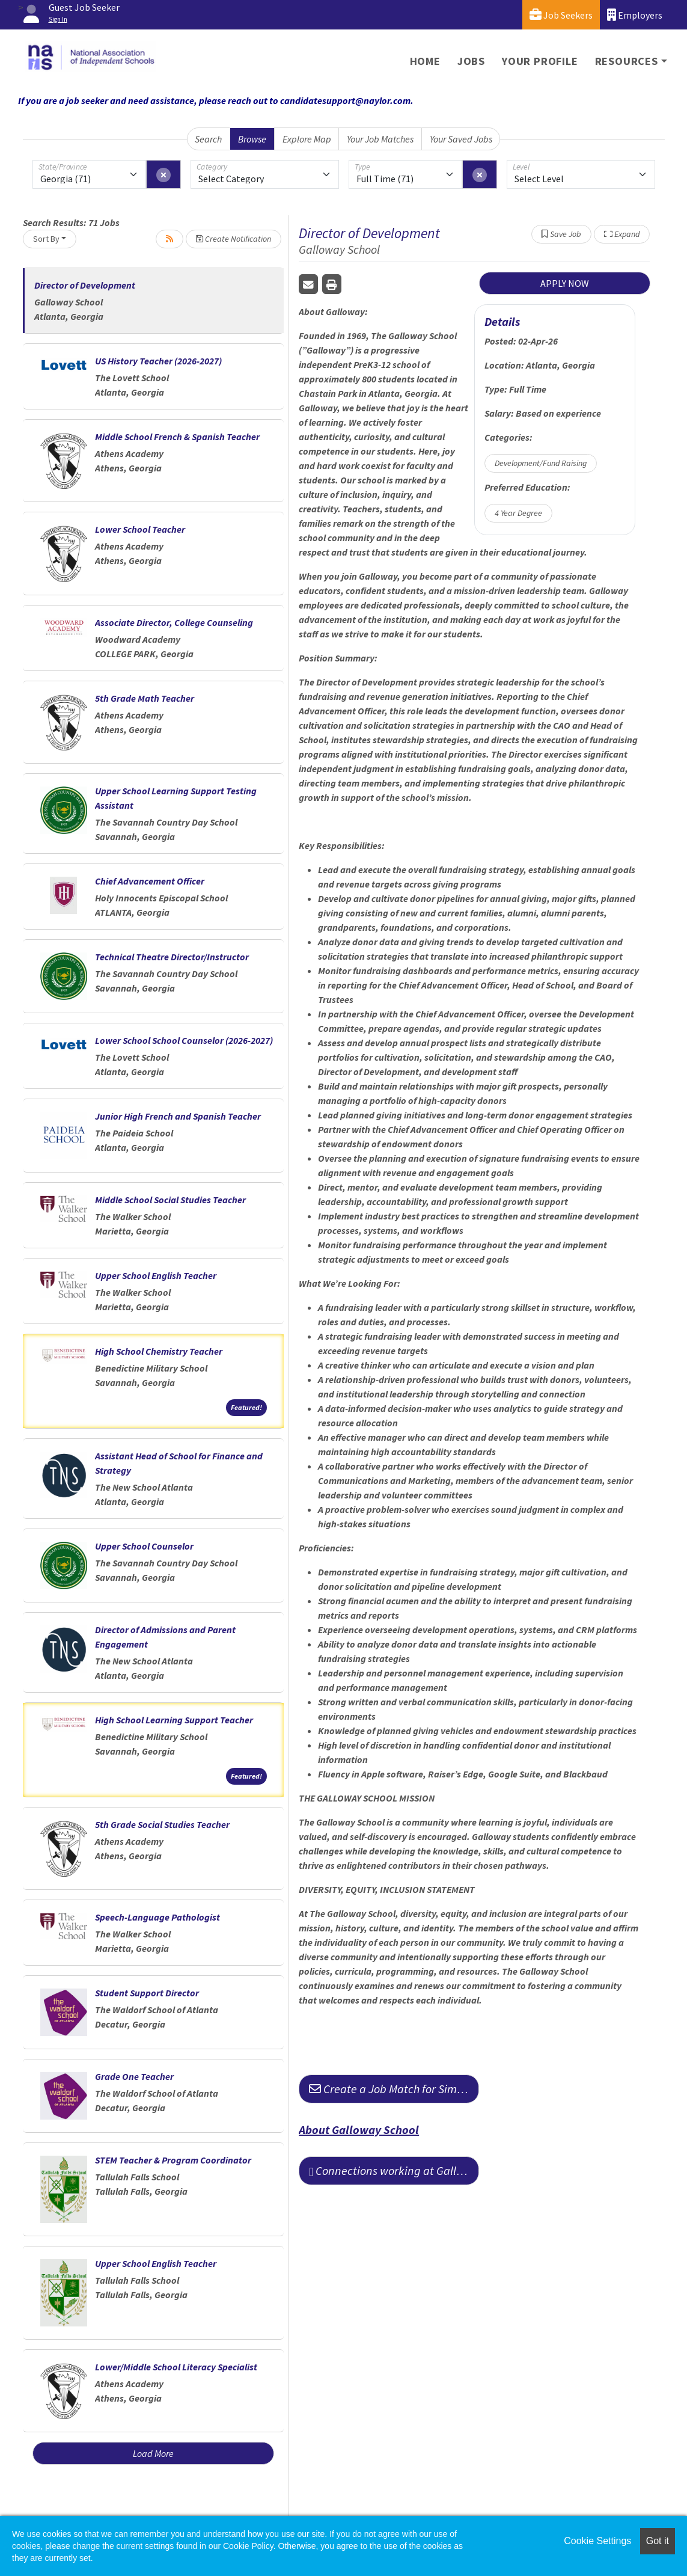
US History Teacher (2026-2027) (158, 361)
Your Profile (540, 61)
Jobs (471, 61)
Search (208, 139)
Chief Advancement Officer (149, 881)
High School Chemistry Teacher (158, 1351)
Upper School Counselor (144, 1546)
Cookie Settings (597, 2541)
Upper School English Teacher (155, 1275)
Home (425, 61)
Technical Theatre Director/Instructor (172, 957)
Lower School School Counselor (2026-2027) (184, 1040)
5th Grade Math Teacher (144, 698)
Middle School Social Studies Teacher (170, 1200)
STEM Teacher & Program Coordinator (173, 2160)
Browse (252, 139)
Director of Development (84, 285)
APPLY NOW (564, 283)
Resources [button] (626, 61)
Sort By (46, 238)
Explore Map (306, 139)
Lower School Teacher (140, 529)
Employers (634, 14)
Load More (153, 2453)
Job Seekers (561, 14)
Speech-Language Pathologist (157, 1917)
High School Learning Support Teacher (174, 1720)
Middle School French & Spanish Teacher (177, 437)
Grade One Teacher (134, 2076)
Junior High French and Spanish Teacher (178, 1116)
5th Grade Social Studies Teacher (162, 1824)
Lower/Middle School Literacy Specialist (176, 2367)
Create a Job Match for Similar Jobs (394, 2088)
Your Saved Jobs (461, 139)
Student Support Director (147, 1993)
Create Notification (233, 238)
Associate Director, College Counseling (174, 622)
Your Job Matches (380, 139)
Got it (657, 2541)
